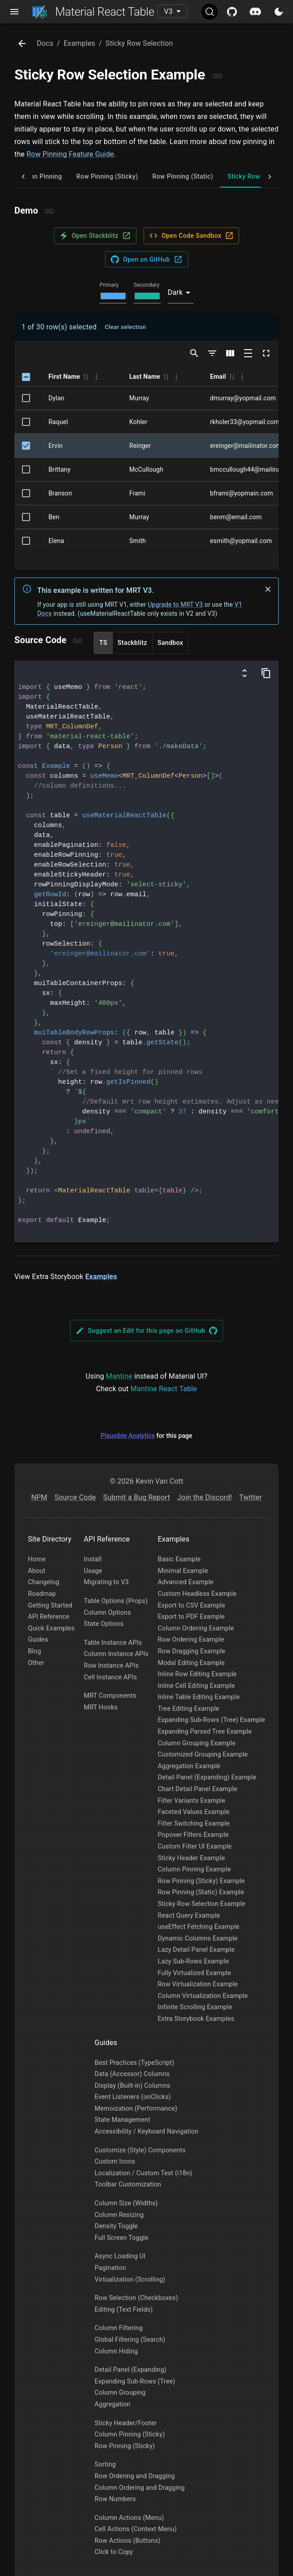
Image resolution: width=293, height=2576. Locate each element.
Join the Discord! (204, 1497)
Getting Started (50, 1605)
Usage (93, 1571)
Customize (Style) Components (140, 2150)
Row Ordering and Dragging (135, 2476)
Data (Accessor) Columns (132, 2074)
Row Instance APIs (111, 1665)
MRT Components (110, 1696)
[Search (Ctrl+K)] (209, 12)
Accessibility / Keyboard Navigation (146, 2131)
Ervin (55, 445)
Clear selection (125, 327)
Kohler (138, 421)
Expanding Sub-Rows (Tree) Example (211, 1720)
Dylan (56, 398)
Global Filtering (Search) (130, 2340)
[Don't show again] (268, 589)
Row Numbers (115, 2499)
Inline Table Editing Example (199, 1697)
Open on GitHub (146, 259)
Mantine (119, 1376)
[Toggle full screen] (266, 353)
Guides (38, 1639)
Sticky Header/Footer (126, 2423)
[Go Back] (22, 43)
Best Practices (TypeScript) (135, 2063)
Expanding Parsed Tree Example (205, 1731)
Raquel (58, 421)
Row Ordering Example (191, 1639)
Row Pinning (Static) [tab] (182, 176)
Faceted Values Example (194, 1812)
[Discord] (255, 11)
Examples (101, 1276)
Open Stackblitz (95, 235)
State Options (104, 1624)
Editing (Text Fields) (124, 2309)
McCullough (146, 469)
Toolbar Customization (128, 2184)
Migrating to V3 (106, 1582)
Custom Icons (115, 2161)
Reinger (140, 445)
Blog (34, 1651)
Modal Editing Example (191, 1663)
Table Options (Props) (116, 1601)
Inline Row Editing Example (197, 1674)
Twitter (250, 1497)
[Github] (232, 11)
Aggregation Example (189, 1766)
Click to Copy (114, 2552)
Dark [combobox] (175, 292)
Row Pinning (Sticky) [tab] (107, 176)
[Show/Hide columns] (230, 353)
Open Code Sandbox (191, 235)
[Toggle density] (248, 353)
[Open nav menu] (14, 11)
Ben (53, 517)
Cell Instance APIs (110, 1677)
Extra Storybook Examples (196, 2019)
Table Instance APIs (113, 1643)
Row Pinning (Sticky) (125, 2446)
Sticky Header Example (191, 1858)
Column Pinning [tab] (38, 176)
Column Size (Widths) (126, 2203)
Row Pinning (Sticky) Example (201, 1881)
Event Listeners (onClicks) (133, 2097)
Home (36, 1559)
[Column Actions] (96, 377)
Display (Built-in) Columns (133, 2086)
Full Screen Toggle (122, 2238)
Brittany (59, 469)
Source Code (75, 1497)
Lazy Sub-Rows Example (193, 1961)
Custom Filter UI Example (195, 1846)
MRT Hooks (101, 1707)
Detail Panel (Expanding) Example (207, 1777)
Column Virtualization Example (203, 1996)
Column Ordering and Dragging (140, 2488)
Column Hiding (116, 2351)
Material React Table (93, 12)
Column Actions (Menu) (129, 2518)
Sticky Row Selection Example (201, 1904)
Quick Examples (51, 1628)
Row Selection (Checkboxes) (136, 2298)
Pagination (110, 2268)
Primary (109, 285)
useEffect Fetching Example (199, 1927)
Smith (137, 540)
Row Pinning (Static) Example (201, 1892)
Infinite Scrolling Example (195, 2007)
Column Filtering (119, 2328)
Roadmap (42, 1594)
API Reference (48, 1617)
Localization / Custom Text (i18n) (143, 2173)
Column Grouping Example (197, 1743)
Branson (60, 493)
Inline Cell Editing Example (196, 1686)
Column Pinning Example (194, 1869)
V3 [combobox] (168, 11)
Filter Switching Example (194, 1823)
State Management (122, 2120)
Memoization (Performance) (136, 2108)
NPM (39, 1497)
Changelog (43, 1582)
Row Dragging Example (192, 1651)
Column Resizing (119, 2215)
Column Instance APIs (116, 1654)
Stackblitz (132, 642)
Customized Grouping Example (203, 1754)
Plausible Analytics (128, 1435)
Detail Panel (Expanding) (130, 2370)
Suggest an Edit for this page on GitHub (146, 1330)
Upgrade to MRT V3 (175, 604)
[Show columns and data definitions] (245, 673)
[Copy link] (218, 76)
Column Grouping (120, 2392)
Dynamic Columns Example (198, 1938)
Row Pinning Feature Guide (70, 154)
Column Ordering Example (196, 1628)
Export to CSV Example (191, 1605)
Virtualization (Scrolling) (130, 2279)
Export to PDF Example (191, 1617)
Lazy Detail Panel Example (196, 1950)
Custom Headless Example (197, 1594)
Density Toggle (116, 2226)
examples (80, 43)
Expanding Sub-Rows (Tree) (135, 2381)
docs (45, 43)
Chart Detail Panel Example (197, 1789)
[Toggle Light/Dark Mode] (278, 11)
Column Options (107, 1613)
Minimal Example (183, 1571)
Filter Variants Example (192, 1801)
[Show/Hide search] (194, 353)
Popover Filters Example (193, 1835)
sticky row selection (139, 43)
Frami (137, 493)
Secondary (146, 285)
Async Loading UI (120, 2256)
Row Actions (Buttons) (128, 2541)
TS (103, 642)
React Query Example (189, 1915)
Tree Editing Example (188, 1709)
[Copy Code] (266, 673)
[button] (85, 376)
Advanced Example (186, 1582)
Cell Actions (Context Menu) (136, 2529)
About (36, 1571)
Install (93, 1559)
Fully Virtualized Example (195, 1973)
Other (36, 1663)
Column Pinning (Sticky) (130, 2434)
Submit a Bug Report (136, 1497)
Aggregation (113, 2404)
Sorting (105, 2464)
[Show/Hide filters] (212, 353)
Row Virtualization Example (198, 1984)
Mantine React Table (164, 1388)
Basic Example (179, 1559)
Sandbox (170, 642)
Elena (56, 540)
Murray (139, 398)
